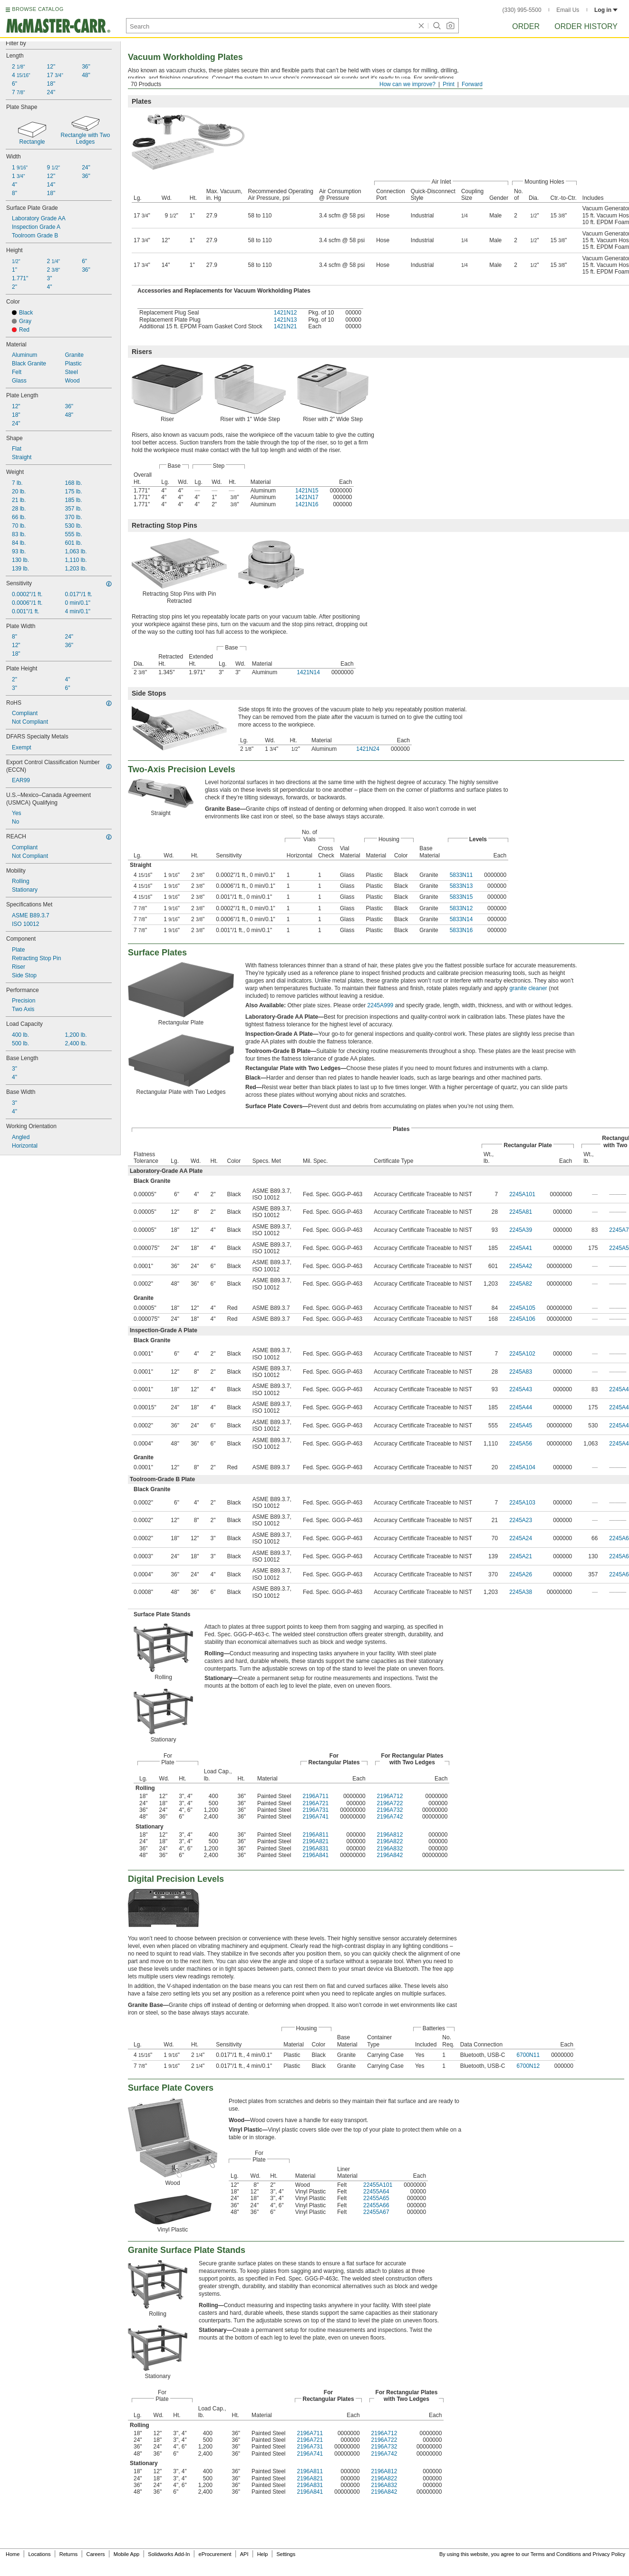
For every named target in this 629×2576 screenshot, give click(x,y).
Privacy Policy (609, 2554)
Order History (586, 26)
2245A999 (381, 1005)
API (244, 2554)
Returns (68, 2554)
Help (262, 2554)
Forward (472, 84)
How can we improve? (407, 84)
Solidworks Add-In (169, 2554)
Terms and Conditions (556, 2554)
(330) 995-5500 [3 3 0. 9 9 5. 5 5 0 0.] (522, 10)
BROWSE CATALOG (37, 9)
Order (526, 26)
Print (449, 84)
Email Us (567, 10)
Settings (285, 2554)
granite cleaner (528, 988)
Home (12, 2554)
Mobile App (126, 2554)
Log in (606, 10)
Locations (40, 2554)
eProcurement (215, 2554)
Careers (95, 2554)
